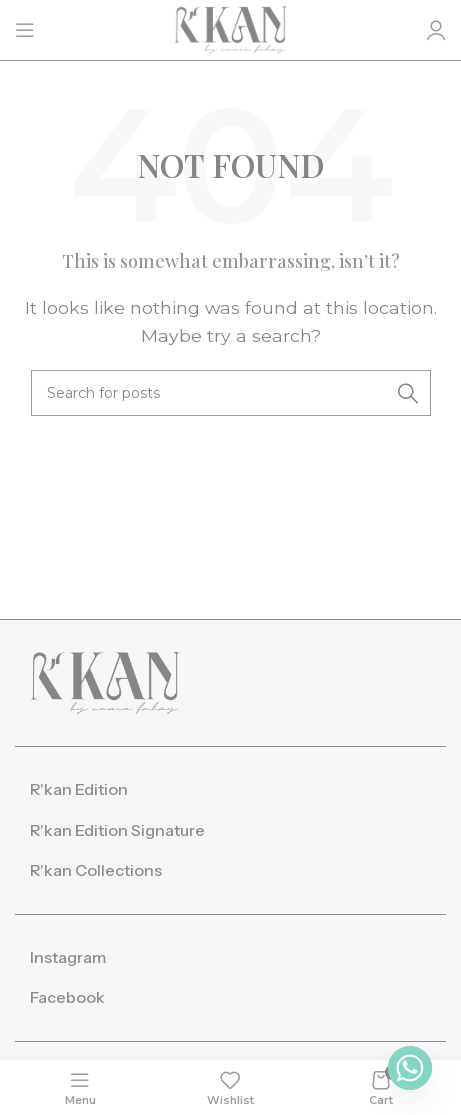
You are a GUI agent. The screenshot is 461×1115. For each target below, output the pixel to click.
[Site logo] (230, 28)
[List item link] (230, 790)
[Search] (231, 393)
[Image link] (105, 681)
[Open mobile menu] (25, 30)
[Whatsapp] (410, 1068)
